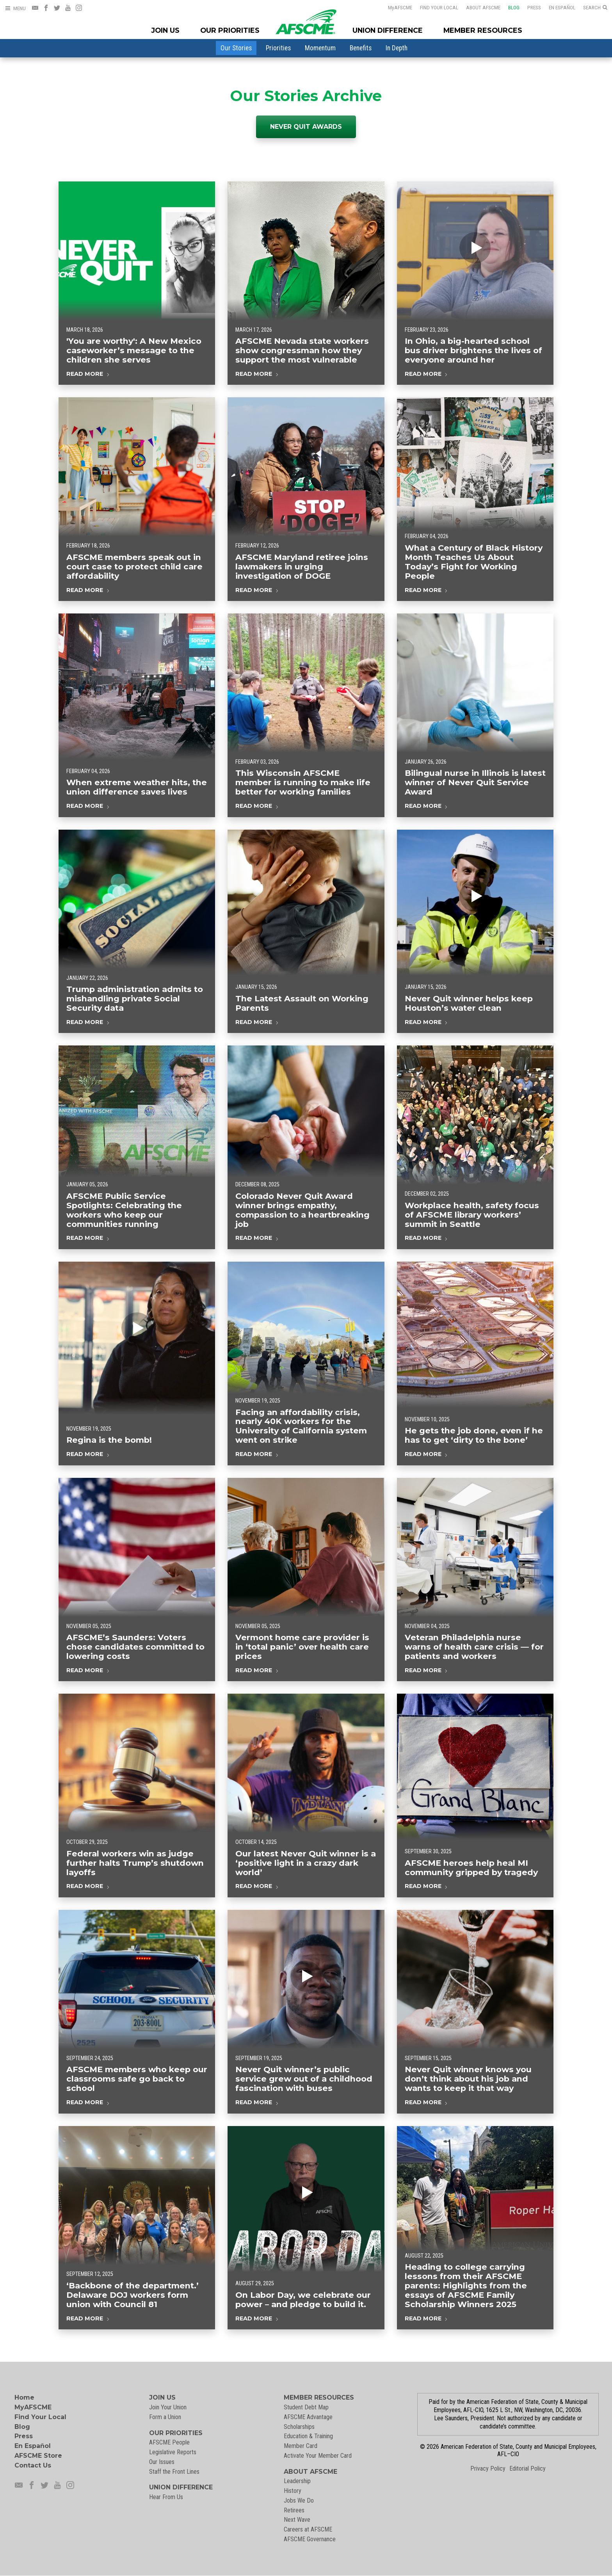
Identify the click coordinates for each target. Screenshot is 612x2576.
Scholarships (299, 2426)
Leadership (297, 2481)
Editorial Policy (527, 2468)
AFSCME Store (38, 2455)
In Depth (396, 48)
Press (534, 7)
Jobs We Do (299, 2500)
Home (24, 2397)
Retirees (294, 2510)
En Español (562, 7)
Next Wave (297, 2519)
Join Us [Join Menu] (165, 30)
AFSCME (400, 7)
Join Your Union (168, 2407)
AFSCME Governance (310, 2539)
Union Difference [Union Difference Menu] (387, 30)
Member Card (300, 2446)
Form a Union (165, 2417)
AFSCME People (169, 2442)
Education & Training (308, 2436)
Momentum (320, 48)
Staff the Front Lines (174, 2471)
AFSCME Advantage (308, 2417)
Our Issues (161, 2462)
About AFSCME (483, 7)
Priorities (278, 48)
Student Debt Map (306, 2407)
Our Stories (236, 48)
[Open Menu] (15, 8)
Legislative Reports (172, 2452)
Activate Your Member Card (318, 2455)
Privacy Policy (487, 2468)
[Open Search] (595, 8)
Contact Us (32, 2465)
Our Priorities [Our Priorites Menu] (230, 30)
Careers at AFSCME (308, 2529)
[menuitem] (236, 48)
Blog (513, 7)
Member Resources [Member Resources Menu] (482, 30)
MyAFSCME (33, 2407)
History (292, 2490)
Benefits (361, 48)
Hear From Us (166, 2497)
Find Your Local (439, 7)
